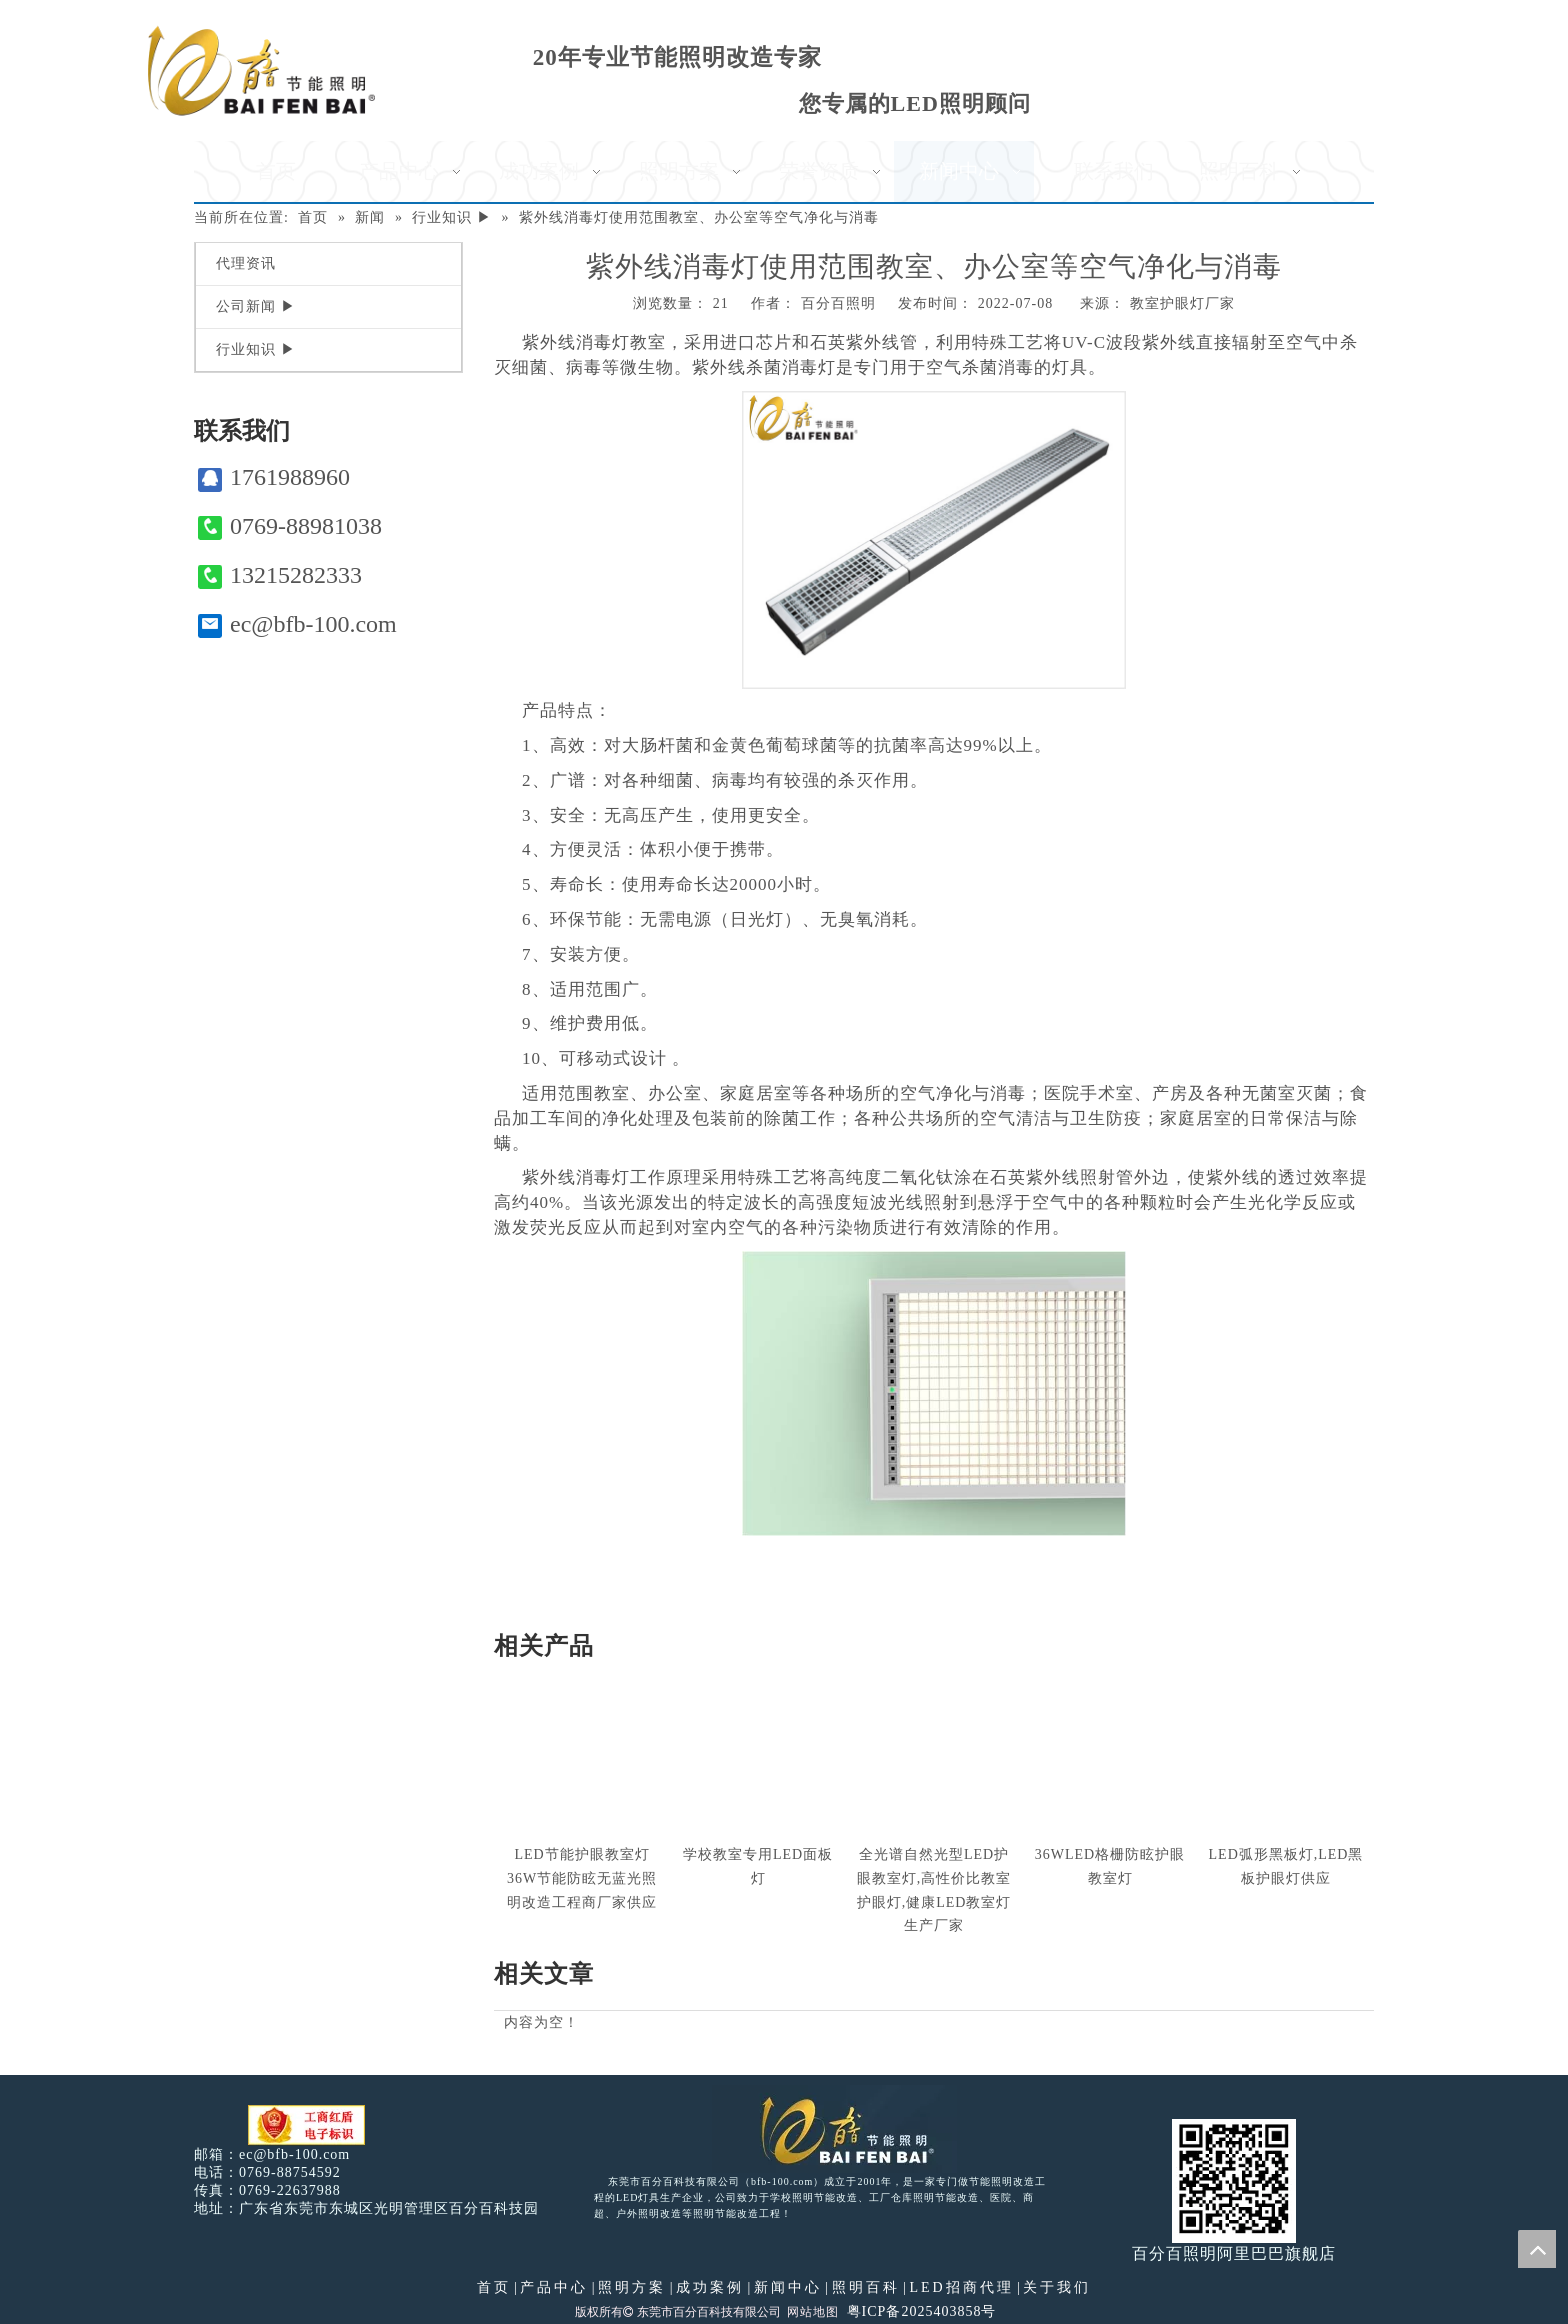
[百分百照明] (261, 70)
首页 (494, 2287)
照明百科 (866, 2287)
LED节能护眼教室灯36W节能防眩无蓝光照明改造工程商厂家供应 (582, 1878)
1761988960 (274, 477)
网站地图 (813, 2312)
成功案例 (710, 2287)
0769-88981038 (290, 526)
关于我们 (1057, 2287)
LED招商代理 (961, 2287)
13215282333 (280, 575)
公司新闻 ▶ (256, 306)
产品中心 (554, 2287)
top (1537, 2249)
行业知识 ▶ (256, 349)
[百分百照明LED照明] (834, 2129)
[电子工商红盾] (306, 2125)
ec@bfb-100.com (297, 624)
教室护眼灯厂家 (1182, 303)
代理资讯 (246, 263)
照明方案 (632, 2287)
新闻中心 (788, 2287)
